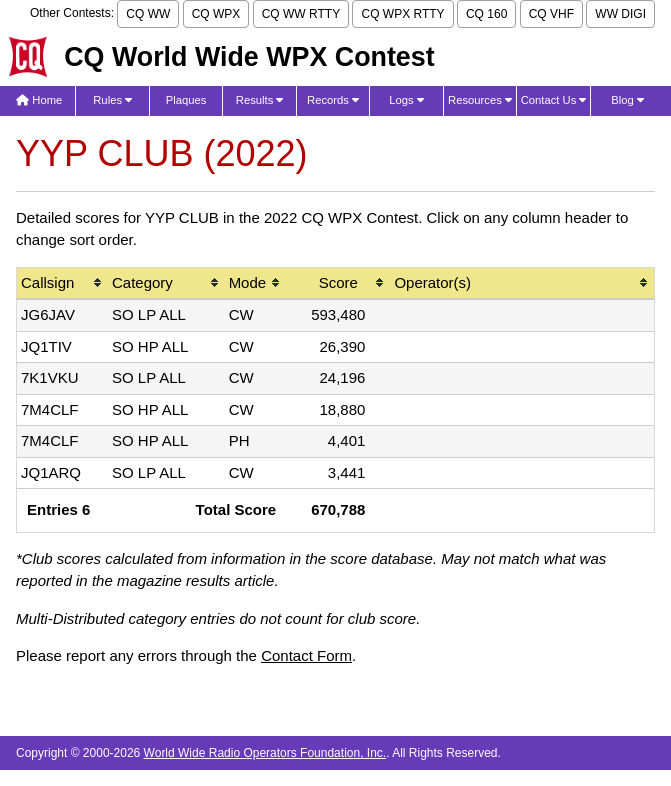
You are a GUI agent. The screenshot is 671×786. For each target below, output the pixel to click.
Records (333, 100)
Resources (480, 100)
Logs (406, 100)
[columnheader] (62, 284)
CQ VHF (551, 14)
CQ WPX (216, 14)
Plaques (186, 100)
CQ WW (148, 14)
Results (260, 100)
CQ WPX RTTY (402, 14)
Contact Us (554, 100)
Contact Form (306, 655)
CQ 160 (486, 14)
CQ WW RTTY (301, 14)
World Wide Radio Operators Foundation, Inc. (265, 753)
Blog (627, 100)
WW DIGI (620, 14)
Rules (112, 100)
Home (39, 100)
